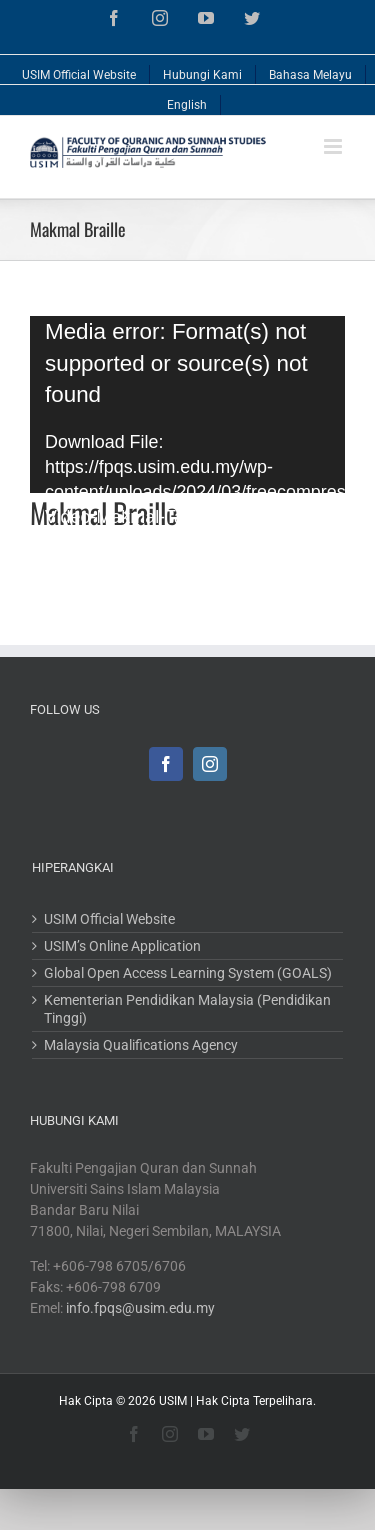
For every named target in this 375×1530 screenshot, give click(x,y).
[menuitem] (79, 70)
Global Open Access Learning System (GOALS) (188, 973)
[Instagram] (210, 764)
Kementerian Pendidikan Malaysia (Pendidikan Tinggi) (187, 1009)
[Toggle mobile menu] (334, 146)
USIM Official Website (109, 919)
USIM (173, 1401)
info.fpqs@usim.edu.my (140, 1308)
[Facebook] (166, 764)
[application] (187, 404)
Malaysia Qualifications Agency (141, 1045)
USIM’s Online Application (122, 946)
